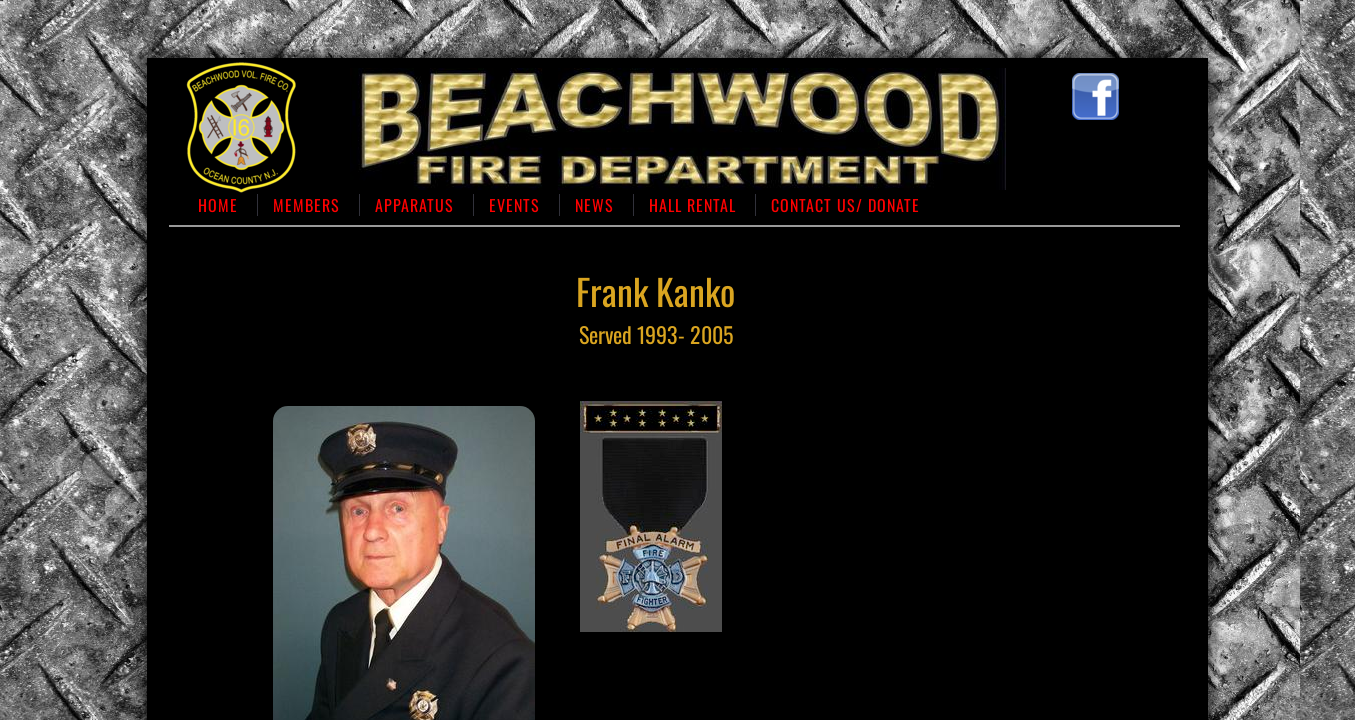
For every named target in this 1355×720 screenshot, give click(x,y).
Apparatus (414, 205)
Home (218, 205)
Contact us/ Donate (845, 205)
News (594, 205)
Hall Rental (692, 205)
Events (514, 205)
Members (306, 205)
